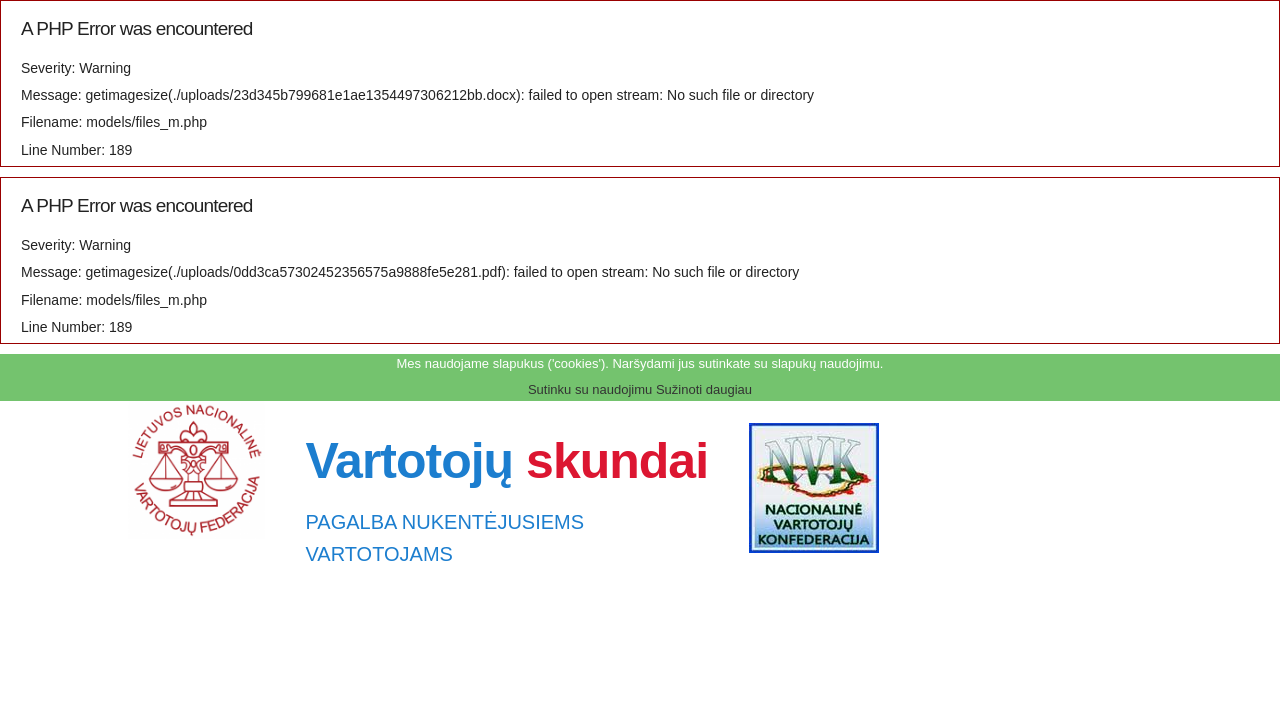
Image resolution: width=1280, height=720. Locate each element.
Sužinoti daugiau (704, 389)
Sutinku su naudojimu (590, 389)
